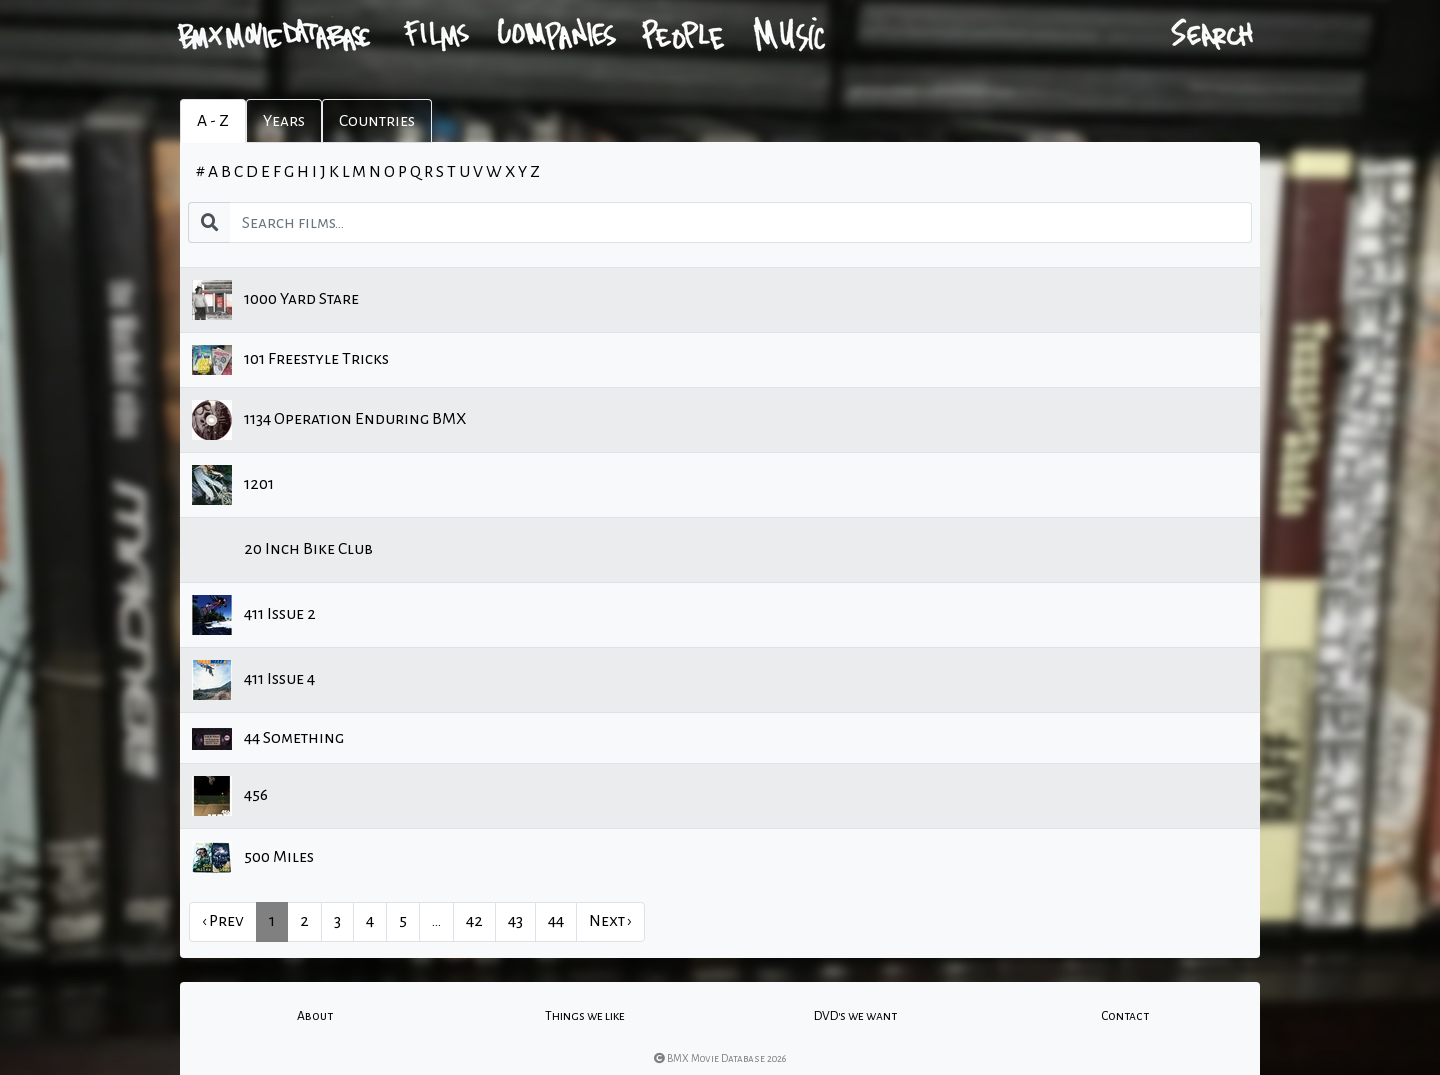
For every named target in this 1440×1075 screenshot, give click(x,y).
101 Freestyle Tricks (290, 360)
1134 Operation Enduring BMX (329, 420)
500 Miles (253, 857)
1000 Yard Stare (275, 300)
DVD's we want (855, 1016)
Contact (1125, 1016)
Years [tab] (284, 121)
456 (230, 796)
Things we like (585, 1016)
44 (556, 921)
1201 (233, 485)
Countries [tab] (377, 121)
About (315, 1016)
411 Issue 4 (253, 680)
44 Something (268, 739)
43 (515, 921)
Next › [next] (610, 921)
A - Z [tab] (213, 121)
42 (474, 921)
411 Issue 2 (254, 615)
